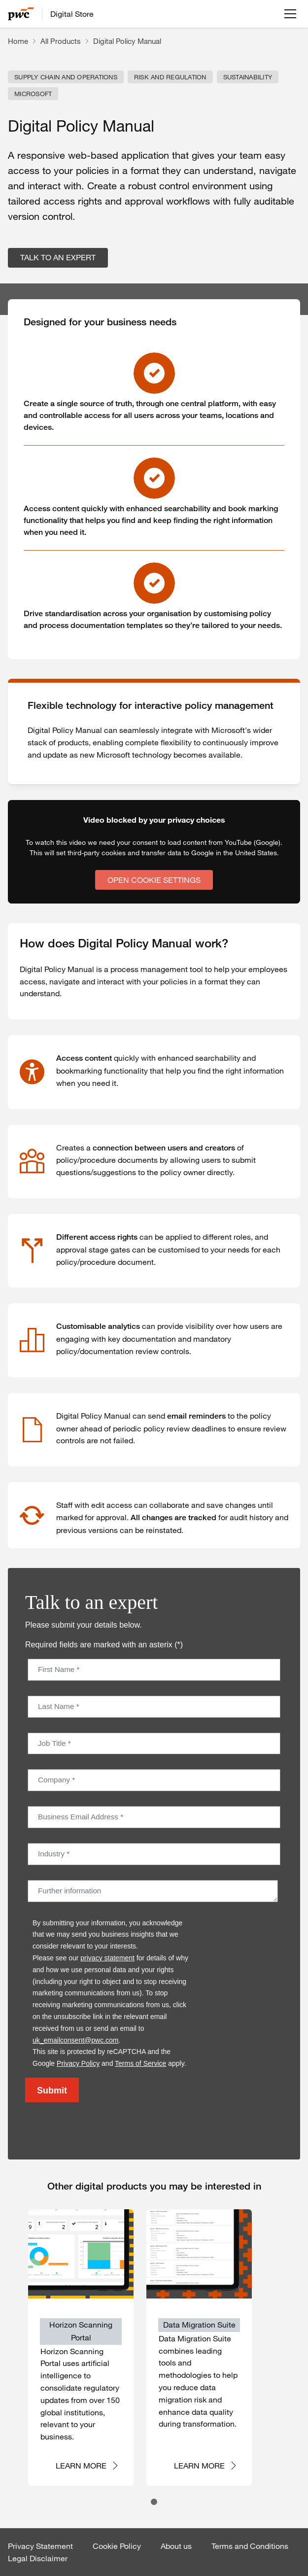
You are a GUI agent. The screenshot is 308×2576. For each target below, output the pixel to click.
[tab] (154, 2502)
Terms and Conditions (249, 2546)
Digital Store (72, 14)
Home (18, 40)
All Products (60, 40)
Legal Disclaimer (38, 2558)
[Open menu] (290, 14)
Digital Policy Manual (127, 40)
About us (176, 2546)
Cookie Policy (117, 2546)
